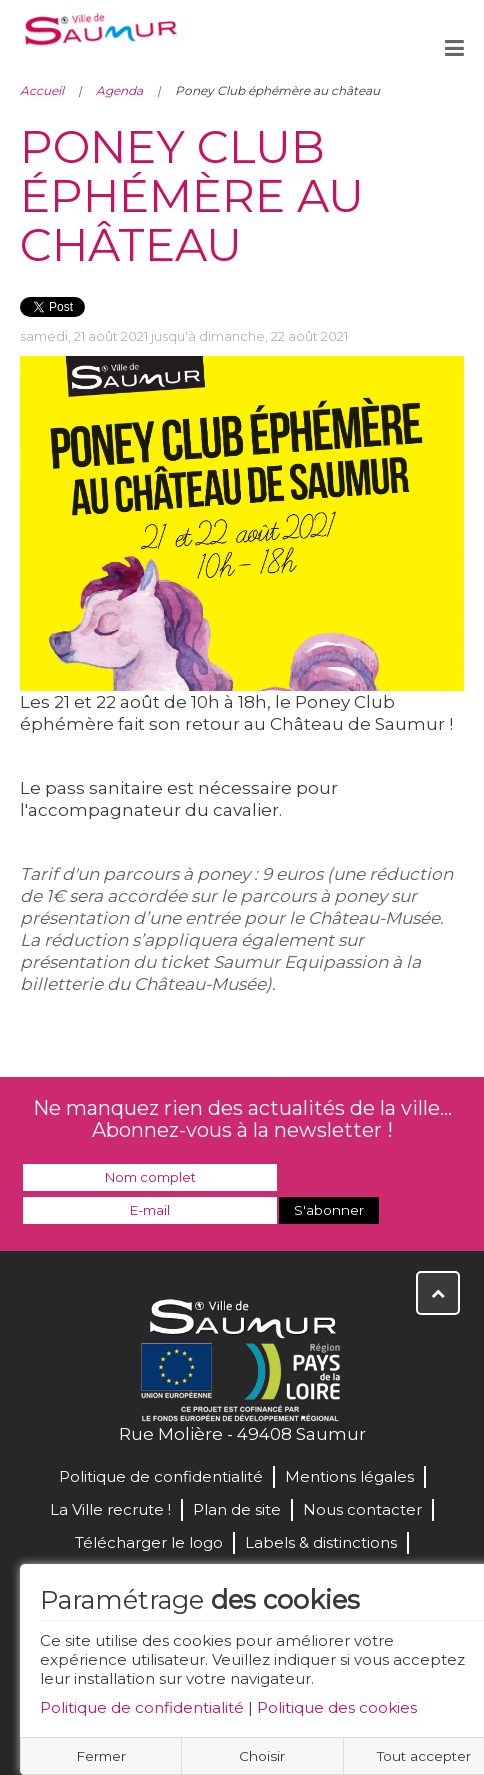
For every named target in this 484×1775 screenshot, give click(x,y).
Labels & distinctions (321, 1542)
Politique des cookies (337, 1707)
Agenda (119, 90)
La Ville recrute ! (110, 1509)
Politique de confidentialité (142, 1707)
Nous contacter (362, 1509)
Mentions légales (349, 1476)
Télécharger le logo (149, 1542)
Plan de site (237, 1509)
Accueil (42, 90)
